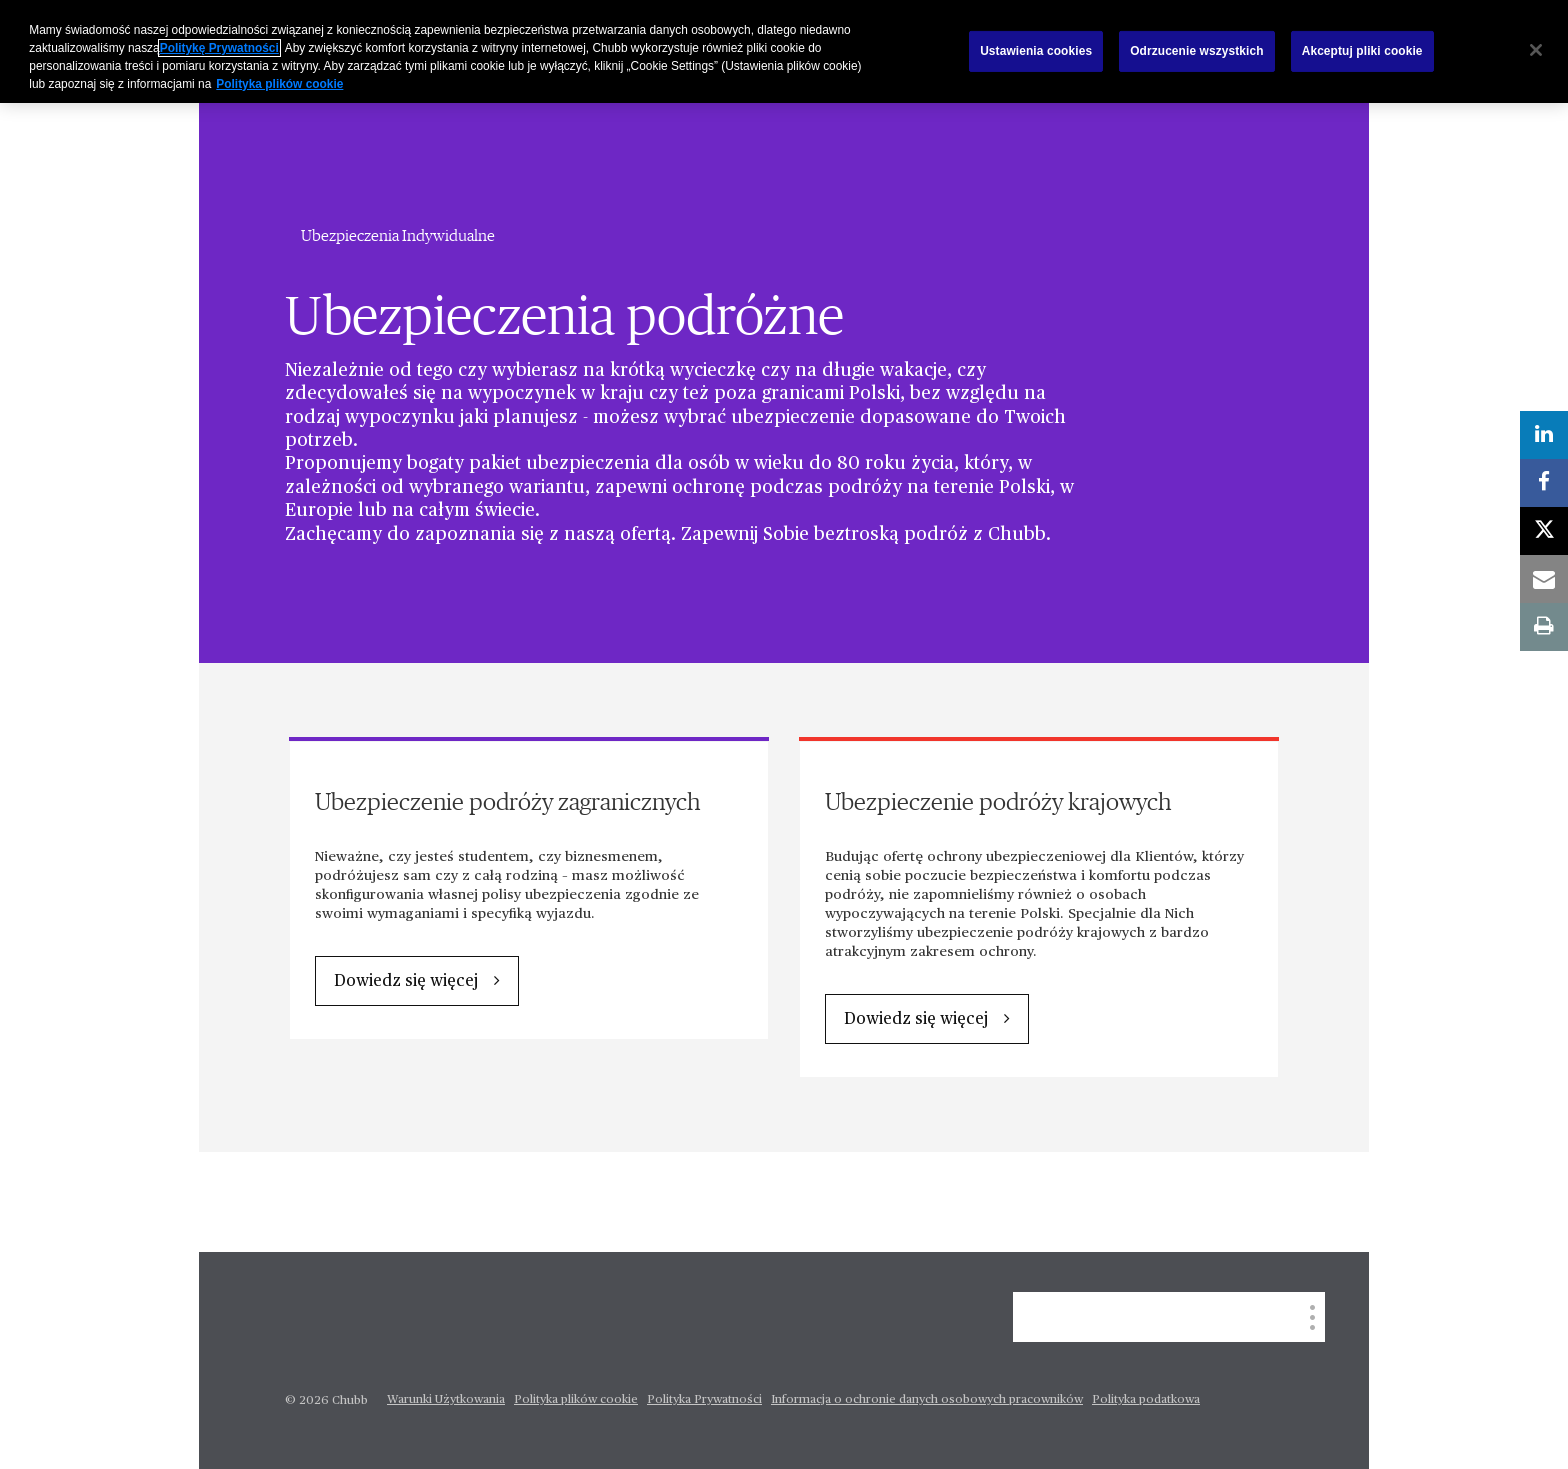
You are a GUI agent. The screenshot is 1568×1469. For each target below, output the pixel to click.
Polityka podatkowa (1146, 1400)
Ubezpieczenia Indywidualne (398, 236)
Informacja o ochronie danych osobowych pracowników (927, 1400)
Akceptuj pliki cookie (1362, 51)
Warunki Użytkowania (446, 1400)
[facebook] (1544, 483)
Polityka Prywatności (704, 1400)
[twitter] (1544, 531)
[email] (1544, 579)
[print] (1544, 627)
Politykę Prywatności (219, 48)
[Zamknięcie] (1536, 50)
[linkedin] (1544, 435)
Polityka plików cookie (576, 1400)
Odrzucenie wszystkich (1197, 51)
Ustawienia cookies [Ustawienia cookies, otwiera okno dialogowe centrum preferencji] (1036, 51)
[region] (784, 51)
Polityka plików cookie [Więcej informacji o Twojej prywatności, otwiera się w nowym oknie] (279, 84)
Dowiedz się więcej (406, 982)
